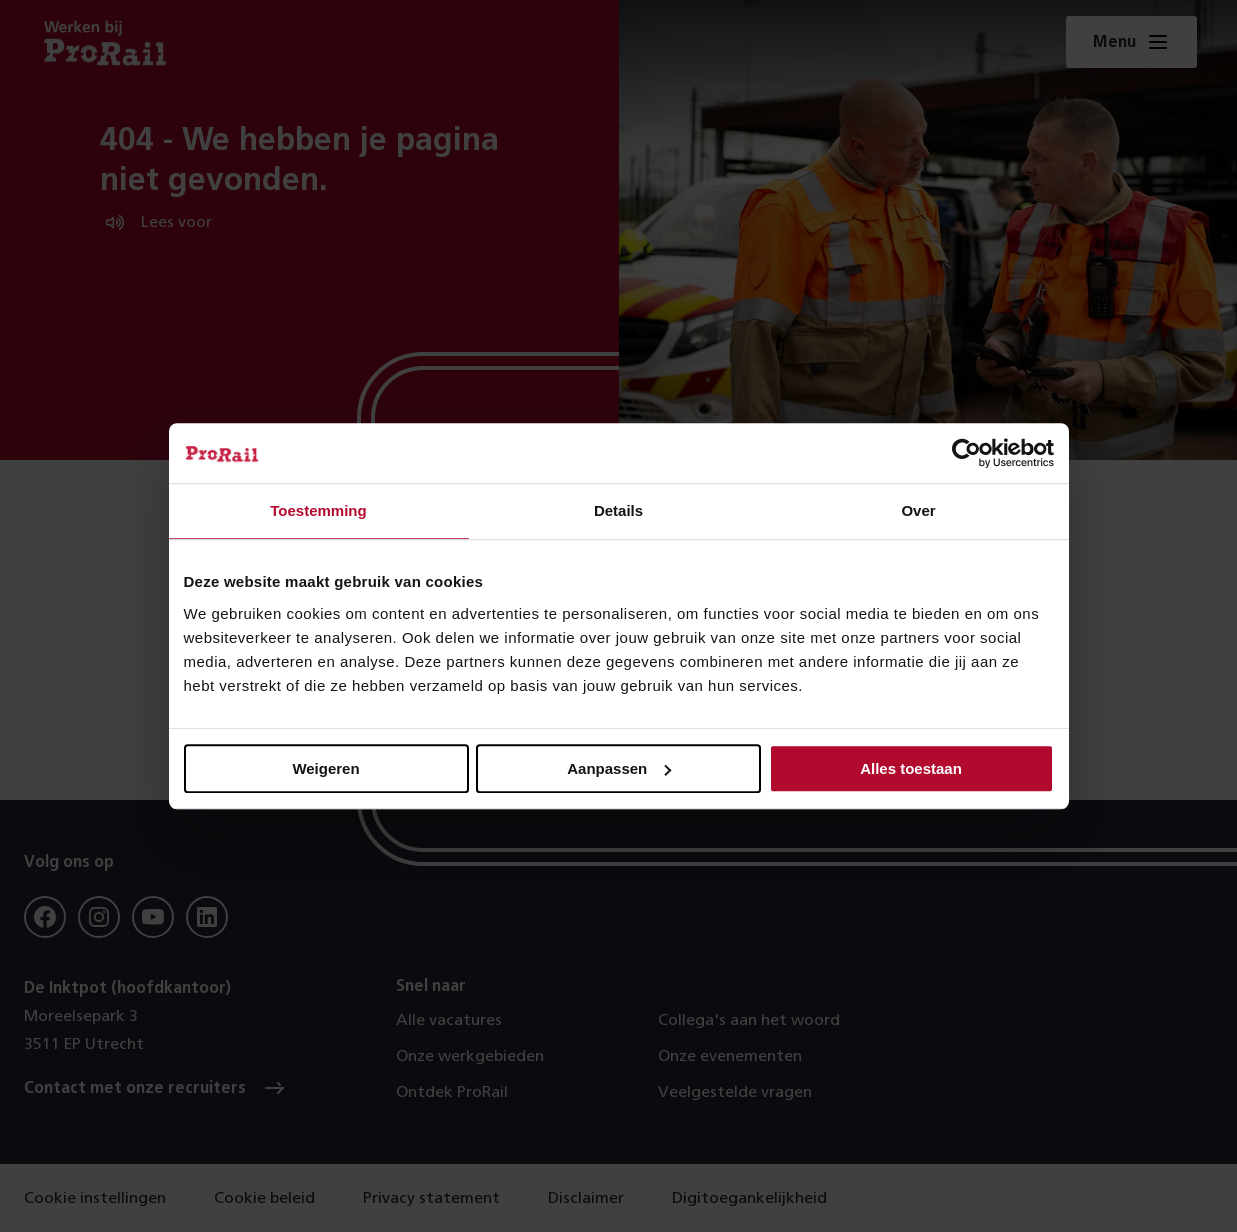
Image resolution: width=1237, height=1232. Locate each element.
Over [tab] (918, 510)
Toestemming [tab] (318, 510)
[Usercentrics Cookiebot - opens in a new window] (966, 453)
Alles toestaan (911, 768)
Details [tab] (618, 510)
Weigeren (325, 768)
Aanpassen (619, 768)
